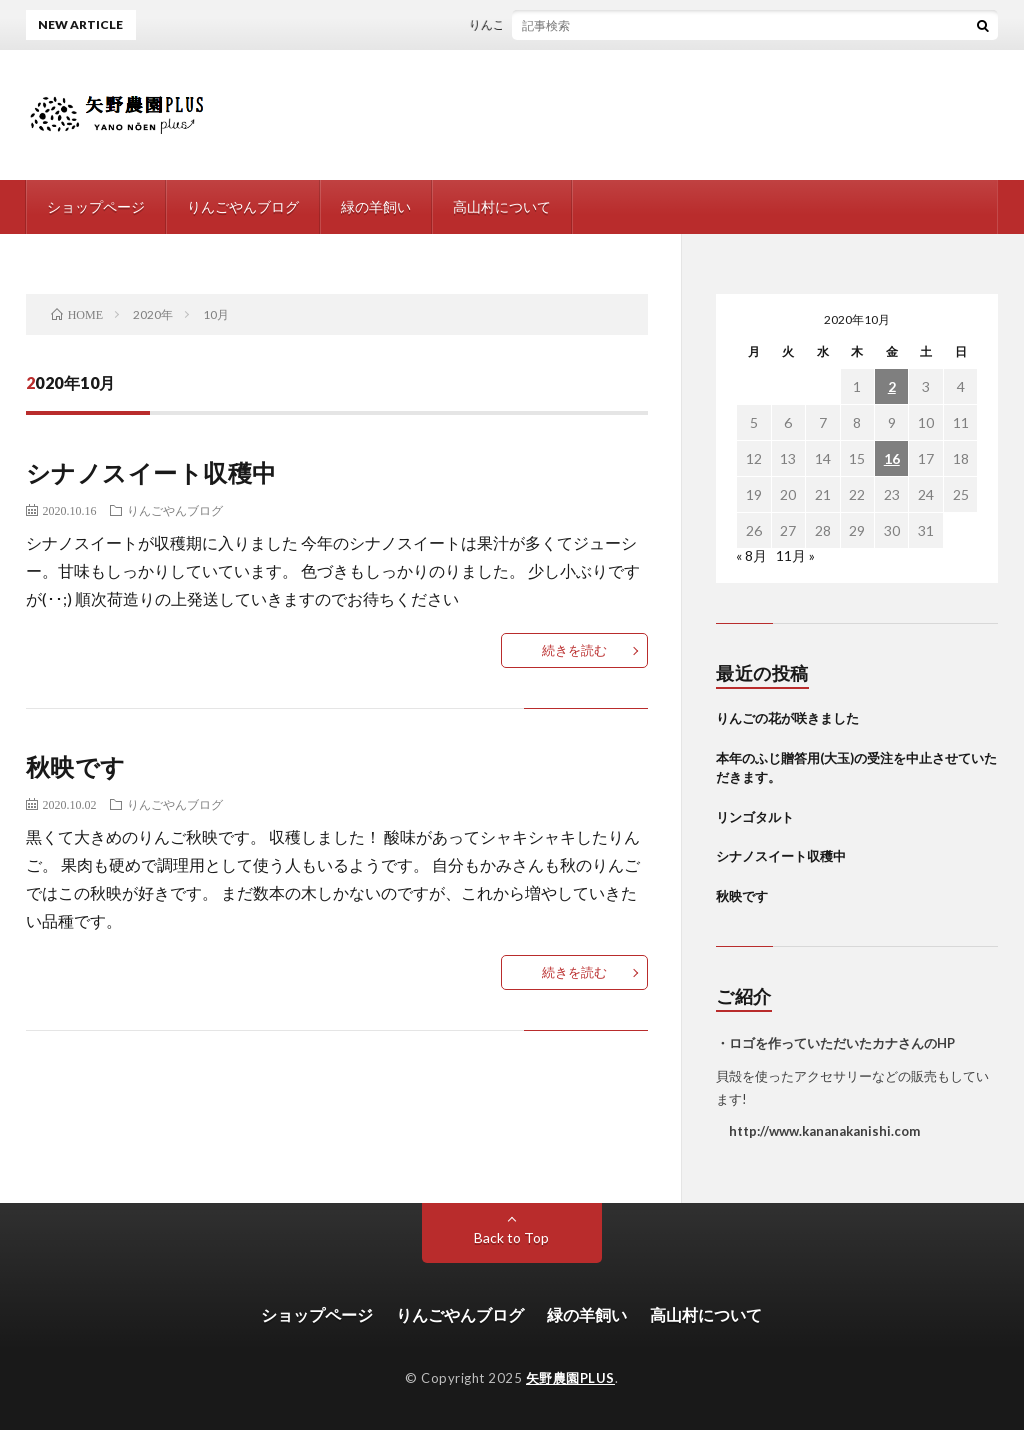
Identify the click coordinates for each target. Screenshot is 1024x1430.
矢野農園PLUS (570, 1378)
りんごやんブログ (243, 206)
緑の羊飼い (376, 206)
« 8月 (751, 555)
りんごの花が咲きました (540, 24)
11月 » (795, 555)
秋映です (76, 766)
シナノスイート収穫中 (151, 472)
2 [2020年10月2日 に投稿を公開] (892, 386)
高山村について (502, 206)
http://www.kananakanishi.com (818, 1131)
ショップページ (96, 206)
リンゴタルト (755, 817)
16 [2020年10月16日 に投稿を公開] (892, 458)
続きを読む (574, 650)
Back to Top (511, 1237)
